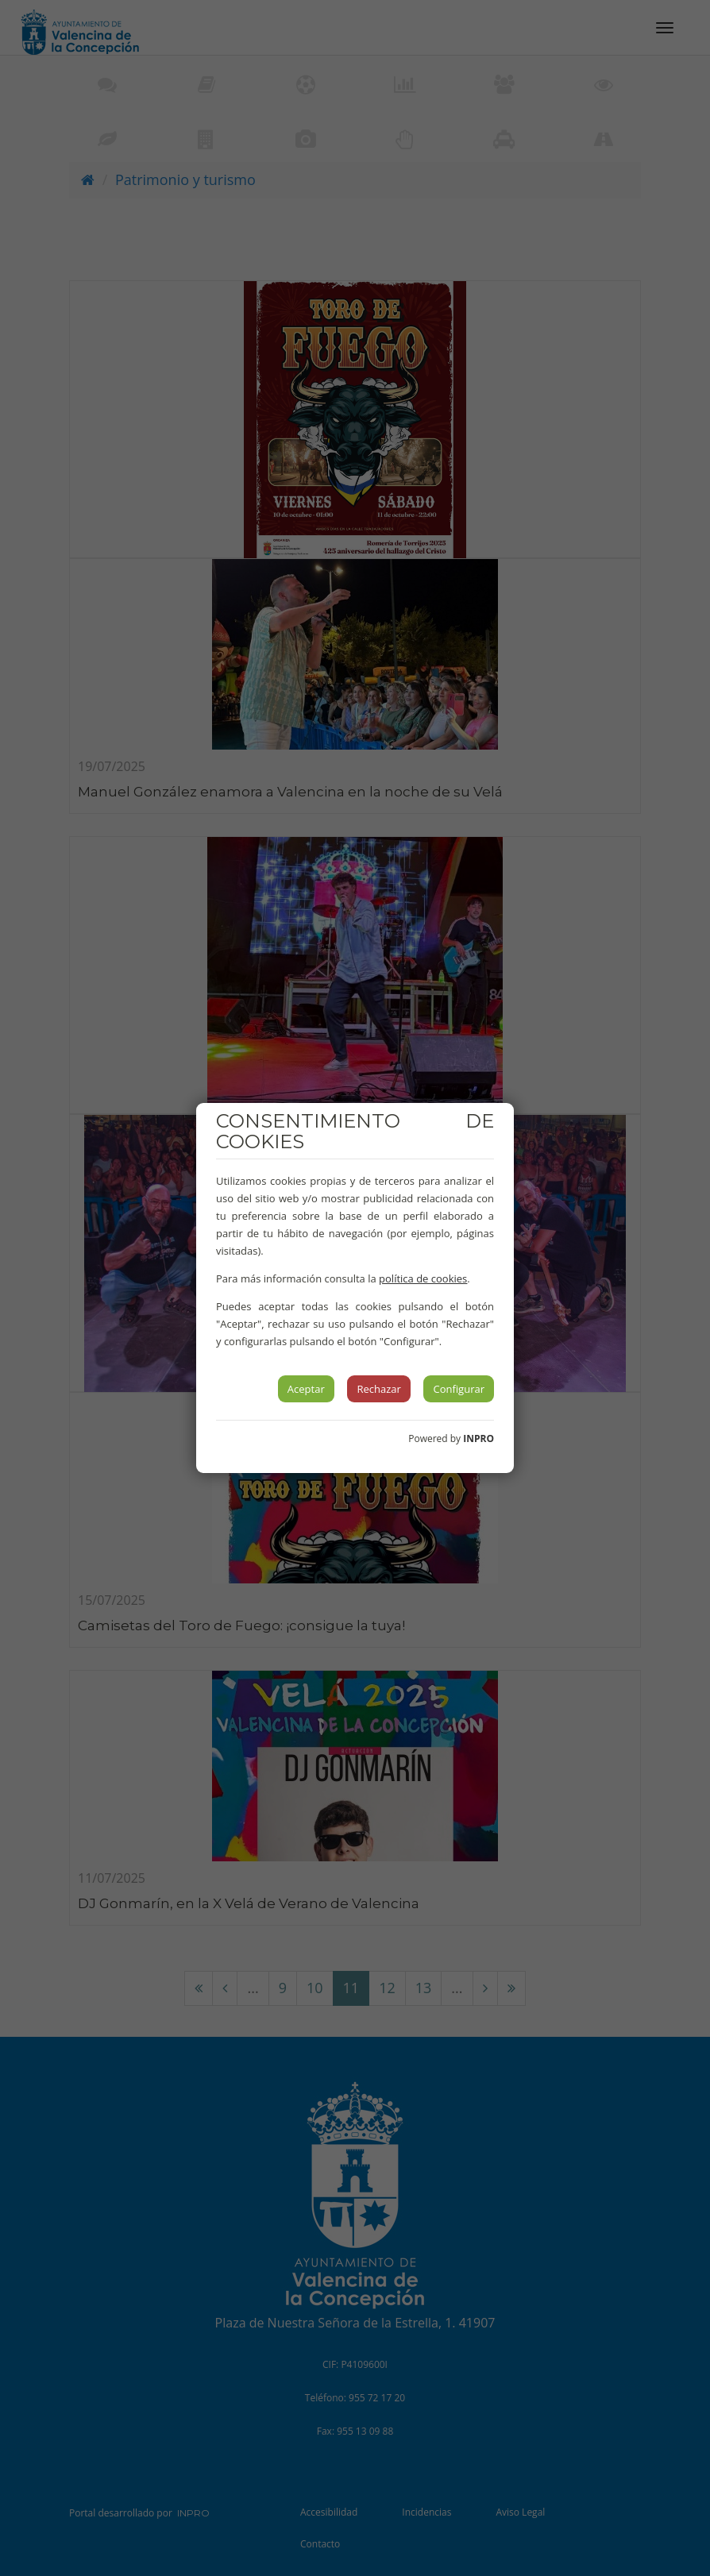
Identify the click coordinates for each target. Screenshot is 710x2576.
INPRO (478, 1438)
